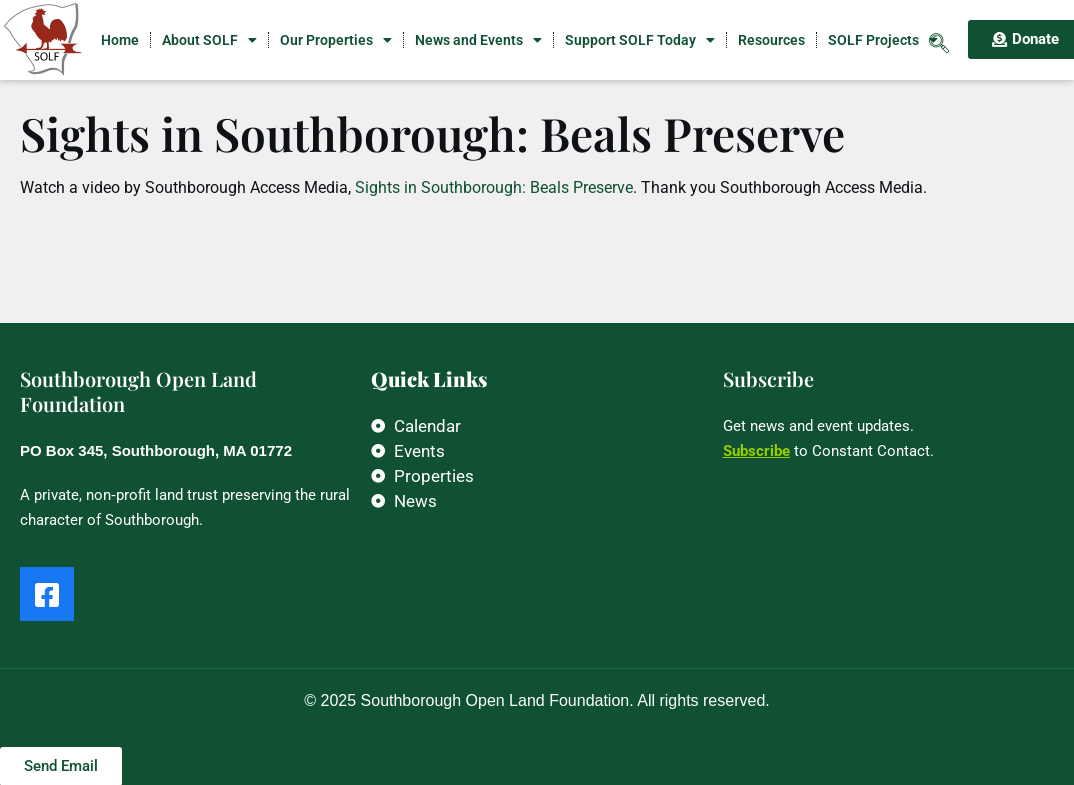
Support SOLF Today (640, 40)
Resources (771, 40)
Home (120, 40)
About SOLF (209, 40)
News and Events (478, 40)
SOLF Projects (883, 40)
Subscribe (756, 451)
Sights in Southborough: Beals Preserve (492, 187)
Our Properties (336, 40)
